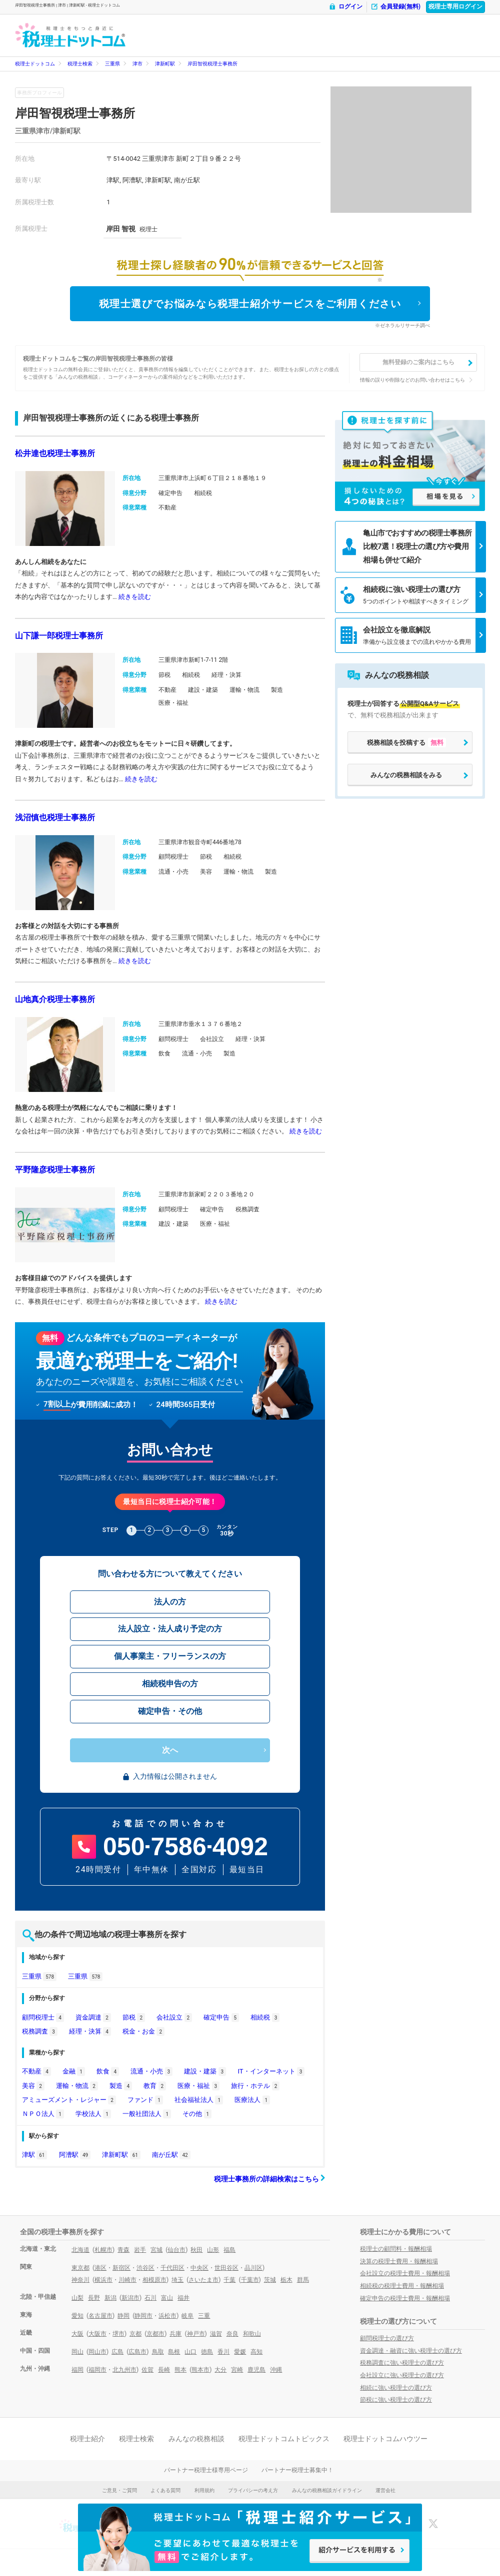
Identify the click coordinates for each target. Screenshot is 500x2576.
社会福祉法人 (198, 2099)
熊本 (180, 2369)
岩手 (140, 2249)
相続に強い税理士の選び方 (396, 2387)
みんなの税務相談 (196, 2439)
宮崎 (237, 2369)
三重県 (112, 63)
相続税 (265, 2017)
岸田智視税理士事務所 (213, 63)
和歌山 (252, 2333)
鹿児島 (257, 2369)
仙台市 (177, 2249)
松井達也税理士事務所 (55, 453)
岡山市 (97, 2351)
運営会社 (386, 2490)
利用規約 (204, 2490)
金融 (73, 2071)
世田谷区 (226, 2267)
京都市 (155, 2333)
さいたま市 (203, 2279)
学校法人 (93, 2113)
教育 (155, 2085)
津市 (137, 63)
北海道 (81, 2249)
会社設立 (174, 2017)
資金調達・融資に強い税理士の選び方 (411, 2350)
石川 (150, 2297)
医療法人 (252, 2099)
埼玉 (178, 2279)
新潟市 (131, 2297)
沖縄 (276, 2369)
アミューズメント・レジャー (69, 2099)
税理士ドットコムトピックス (284, 2439)
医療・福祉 (199, 2085)
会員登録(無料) (395, 6)
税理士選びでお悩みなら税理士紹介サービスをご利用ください (250, 304)
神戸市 (196, 2333)
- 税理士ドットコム (70, 35)
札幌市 (103, 2249)
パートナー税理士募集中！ (298, 2470)
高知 (256, 2351)
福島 (230, 2249)
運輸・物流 (77, 2085)
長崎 (164, 2369)
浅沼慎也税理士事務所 (55, 817)
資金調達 (93, 2017)
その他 (197, 2113)
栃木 (286, 2279)
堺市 (118, 2333)
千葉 (230, 2279)
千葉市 (250, 2279)
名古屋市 (100, 2315)
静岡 (124, 2315)
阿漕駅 (74, 2154)
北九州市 (124, 2369)
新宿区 (121, 2267)
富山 (167, 2297)
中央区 (199, 2267)
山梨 (78, 2297)
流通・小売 (151, 2071)
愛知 (78, 2315)
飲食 (107, 2071)
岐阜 (188, 2315)
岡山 (78, 2351)
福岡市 (97, 2369)
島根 (174, 2351)
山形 (213, 2249)
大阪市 (97, 2333)
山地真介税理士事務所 (55, 999)
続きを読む (134, 596)
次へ (170, 1750)
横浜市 (103, 2279)
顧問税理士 (43, 2017)
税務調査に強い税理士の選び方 (402, 2362)
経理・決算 (90, 2031)
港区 (100, 2267)
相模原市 (154, 2279)
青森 (124, 2249)
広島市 (137, 2351)
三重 (204, 2315)
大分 (220, 2369)
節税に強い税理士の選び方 (396, 2399)
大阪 (78, 2333)
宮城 (156, 2249)
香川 (224, 2351)
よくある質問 (165, 2490)
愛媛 (240, 2351)
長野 (94, 2297)
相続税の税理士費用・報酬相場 (402, 2285)
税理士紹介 (87, 2439)
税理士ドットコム (35, 63)
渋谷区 (145, 2267)
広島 (118, 2351)
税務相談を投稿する (406, 742)
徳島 (207, 2351)
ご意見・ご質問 (119, 2490)
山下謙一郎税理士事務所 (59, 635)
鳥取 (158, 2351)
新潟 (110, 2297)
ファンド (145, 2099)
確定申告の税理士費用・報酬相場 (405, 2298)
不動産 (36, 2071)
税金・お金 (143, 2031)
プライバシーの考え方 (253, 2490)
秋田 (196, 2249)
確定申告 (221, 2017)
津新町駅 (165, 63)
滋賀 (216, 2333)
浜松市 (167, 2315)
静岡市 (143, 2315)
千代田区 (172, 2267)
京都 (136, 2333)
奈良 (232, 2333)
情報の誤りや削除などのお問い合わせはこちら (412, 380)
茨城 (270, 2279)
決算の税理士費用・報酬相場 (399, 2261)
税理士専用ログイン (455, 6)
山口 (190, 2351)
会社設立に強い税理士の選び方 (402, 2375)
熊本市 (201, 2369)
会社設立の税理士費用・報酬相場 (405, 2273)
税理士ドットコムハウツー (386, 2439)
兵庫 (176, 2333)
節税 (133, 2017)
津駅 (34, 2154)
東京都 (81, 2267)
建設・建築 (205, 2071)
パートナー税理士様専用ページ (206, 2470)
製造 (121, 2085)
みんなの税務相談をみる (406, 775)
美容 (33, 2085)
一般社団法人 (146, 2113)
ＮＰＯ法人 (43, 2113)
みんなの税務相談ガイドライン (327, 2490)
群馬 (303, 2279)
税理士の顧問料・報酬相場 (396, 2248)
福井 (184, 2297)
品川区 (253, 2267)
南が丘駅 (171, 2154)
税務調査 (40, 2031)
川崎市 (127, 2279)
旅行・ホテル (255, 2085)
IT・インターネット (271, 2071)
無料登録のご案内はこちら (418, 362)
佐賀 (148, 2369)
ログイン (345, 6)
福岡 (78, 2369)
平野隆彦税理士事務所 (55, 1169)
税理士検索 (80, 63)
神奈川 (81, 2279)
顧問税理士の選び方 (387, 2338)
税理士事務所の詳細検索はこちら (269, 2178)
